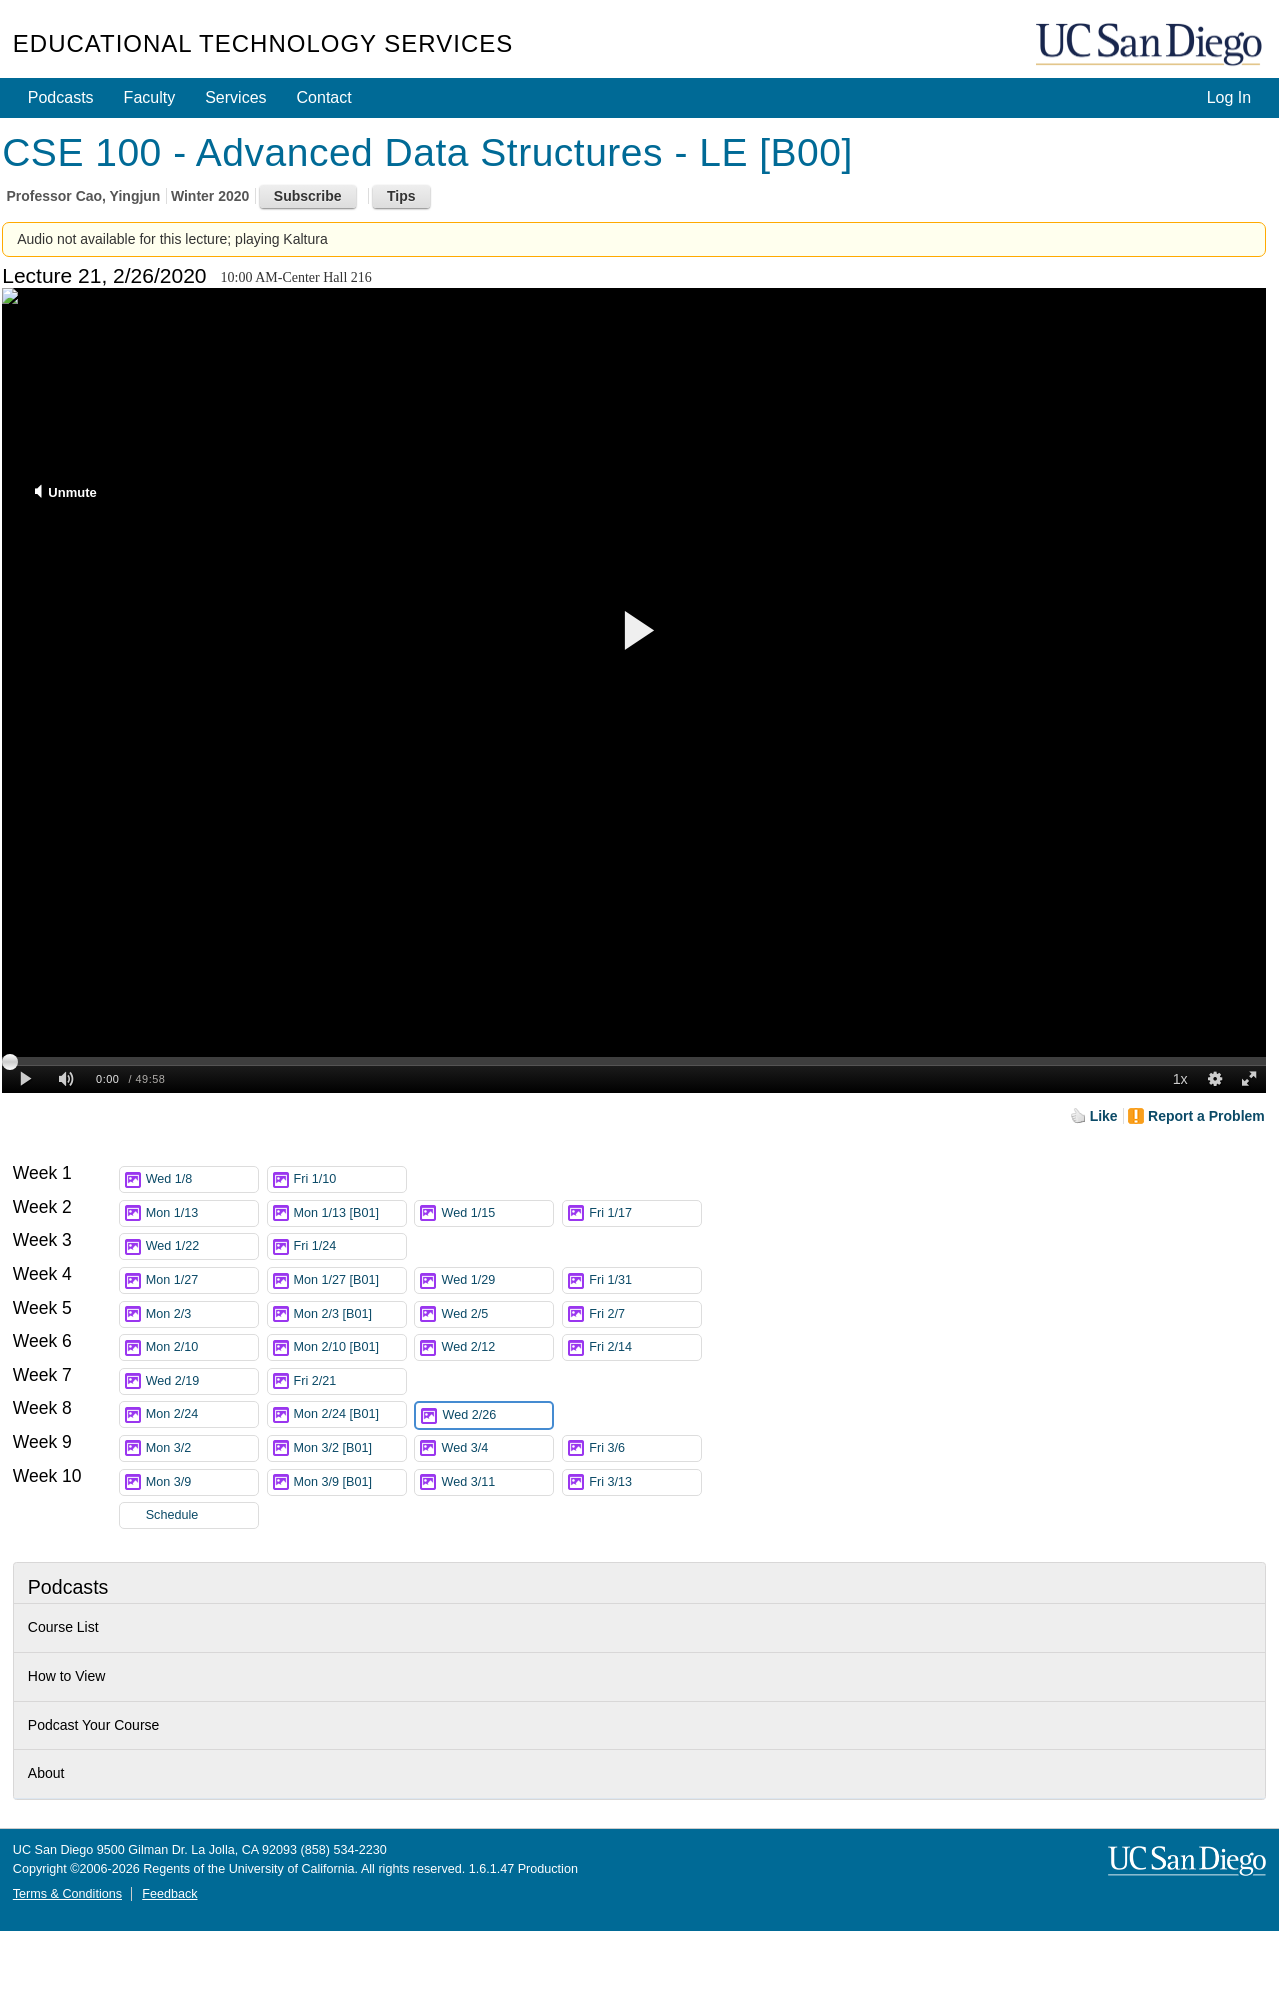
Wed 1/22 (202, 1246)
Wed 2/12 (497, 1347)
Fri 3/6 (645, 1448)
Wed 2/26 (497, 1415)
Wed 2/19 (202, 1381)
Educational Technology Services (263, 43)
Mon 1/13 (202, 1213)
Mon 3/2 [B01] (350, 1448)
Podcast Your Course (94, 1725)
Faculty (150, 97)
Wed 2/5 (497, 1314)
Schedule (172, 1515)
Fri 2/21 (350, 1381)
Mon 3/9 (202, 1482)
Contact (324, 97)
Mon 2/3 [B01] (350, 1314)
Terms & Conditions (67, 1894)
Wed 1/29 (497, 1280)
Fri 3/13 (645, 1482)
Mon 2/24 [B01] (350, 1414)
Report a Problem (1206, 1116)
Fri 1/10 (350, 1179)
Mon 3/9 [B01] (350, 1482)
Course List (63, 1627)
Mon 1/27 (202, 1280)
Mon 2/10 (202, 1347)
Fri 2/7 (645, 1314)
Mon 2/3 (202, 1314)
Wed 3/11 (497, 1482)
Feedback (169, 1894)
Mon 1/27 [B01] (350, 1280)
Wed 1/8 (202, 1179)
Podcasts (61, 97)
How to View (67, 1676)
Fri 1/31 (645, 1280)
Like (1104, 1116)
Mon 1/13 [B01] (350, 1213)
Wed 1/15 (497, 1213)
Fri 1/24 (350, 1246)
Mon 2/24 (202, 1414)
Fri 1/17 (645, 1213)
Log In (1229, 97)
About (46, 1773)
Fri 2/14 (645, 1347)
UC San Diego (1151, 45)
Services (235, 97)
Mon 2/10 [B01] (350, 1347)
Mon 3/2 (202, 1448)
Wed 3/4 (497, 1448)
